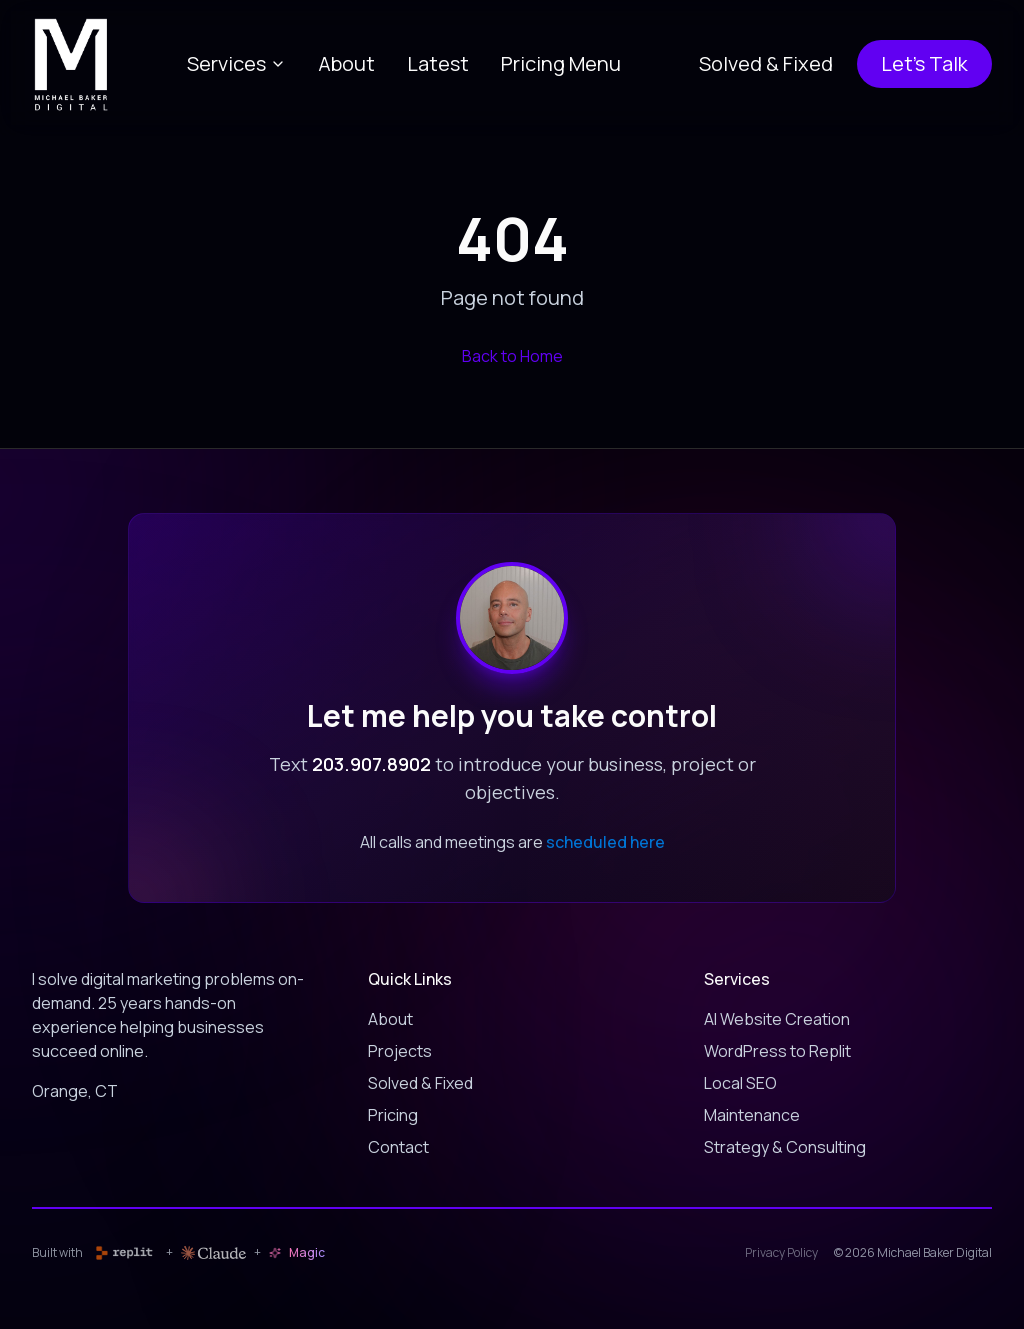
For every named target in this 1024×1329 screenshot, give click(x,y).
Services (236, 63)
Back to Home (512, 356)
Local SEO (740, 1083)
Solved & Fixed (766, 63)
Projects (400, 1051)
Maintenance (752, 1115)
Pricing (393, 1115)
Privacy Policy (781, 1253)
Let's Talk (924, 63)
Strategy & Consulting (785, 1147)
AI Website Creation (777, 1019)
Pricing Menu (561, 63)
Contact (398, 1147)
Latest (438, 63)
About (346, 63)
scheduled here (605, 842)
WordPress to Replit (777, 1051)
